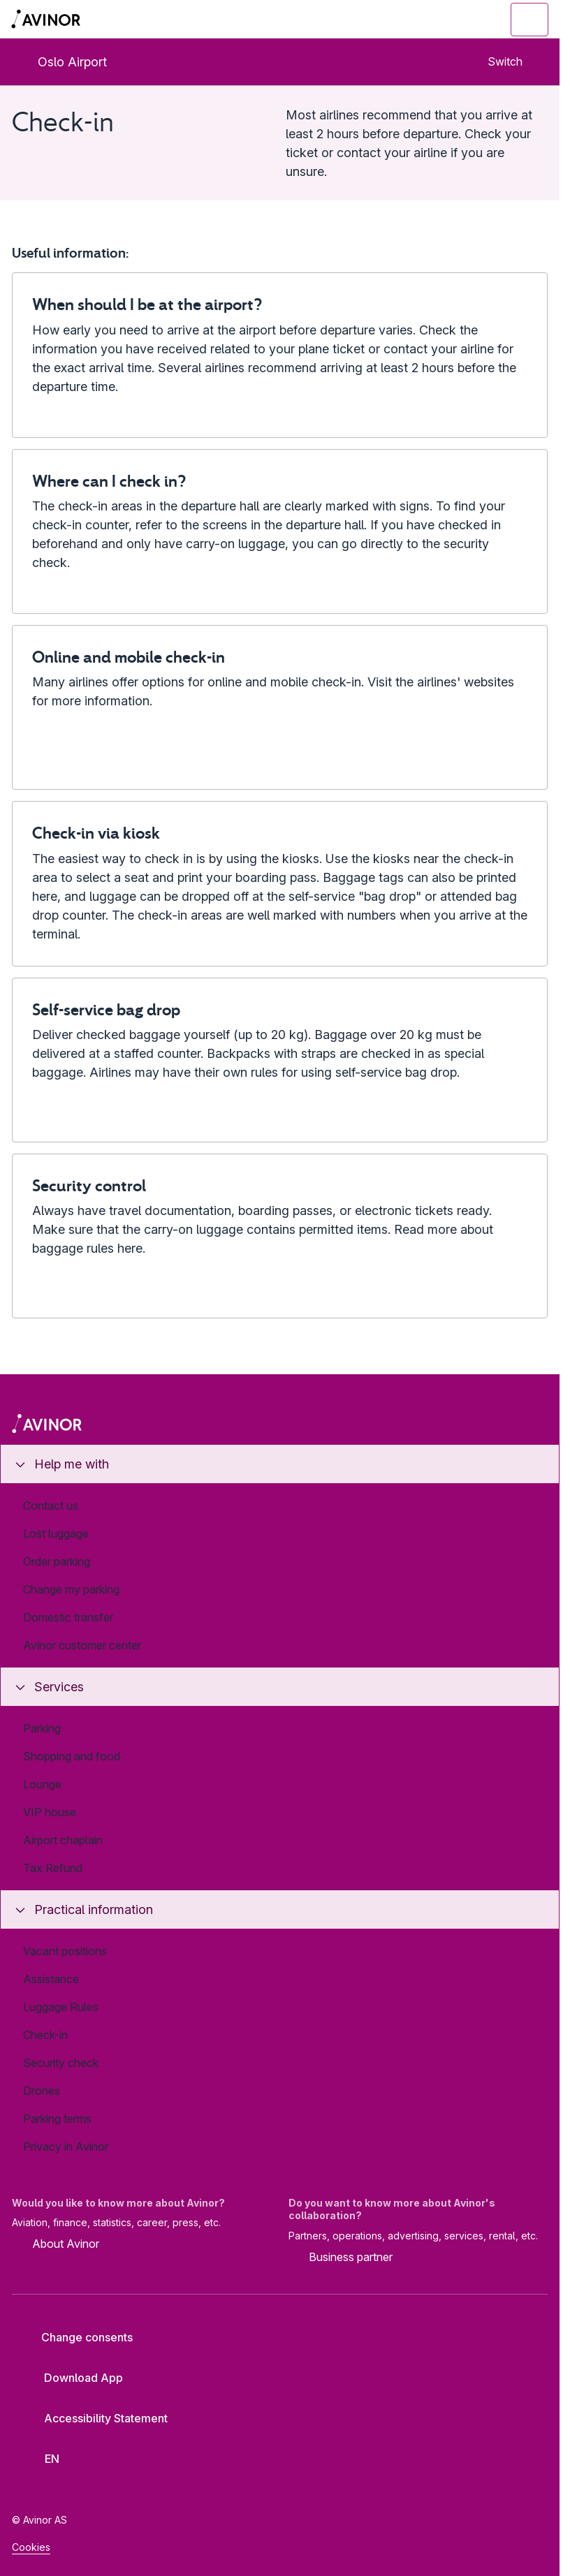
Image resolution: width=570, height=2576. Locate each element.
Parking (42, 1728)
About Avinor (55, 2245)
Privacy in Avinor (65, 2147)
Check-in (45, 2035)
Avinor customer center (82, 1645)
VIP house (49, 1812)
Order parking (56, 1561)
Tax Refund (52, 1868)
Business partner (340, 2257)
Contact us (50, 1506)
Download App (72, 2378)
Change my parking (71, 1589)
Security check (60, 2063)
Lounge (42, 1784)
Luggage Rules (60, 2007)
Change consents (77, 2337)
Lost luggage (56, 1533)
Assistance (51, 1979)
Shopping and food (71, 1756)
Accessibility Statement (95, 2418)
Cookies (31, 2547)
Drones (41, 2091)
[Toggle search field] (453, 19)
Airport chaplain (63, 1840)
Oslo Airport (61, 62)
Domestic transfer (68, 1617)
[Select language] (45, 2458)
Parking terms (57, 2119)
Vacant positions (65, 1951)
